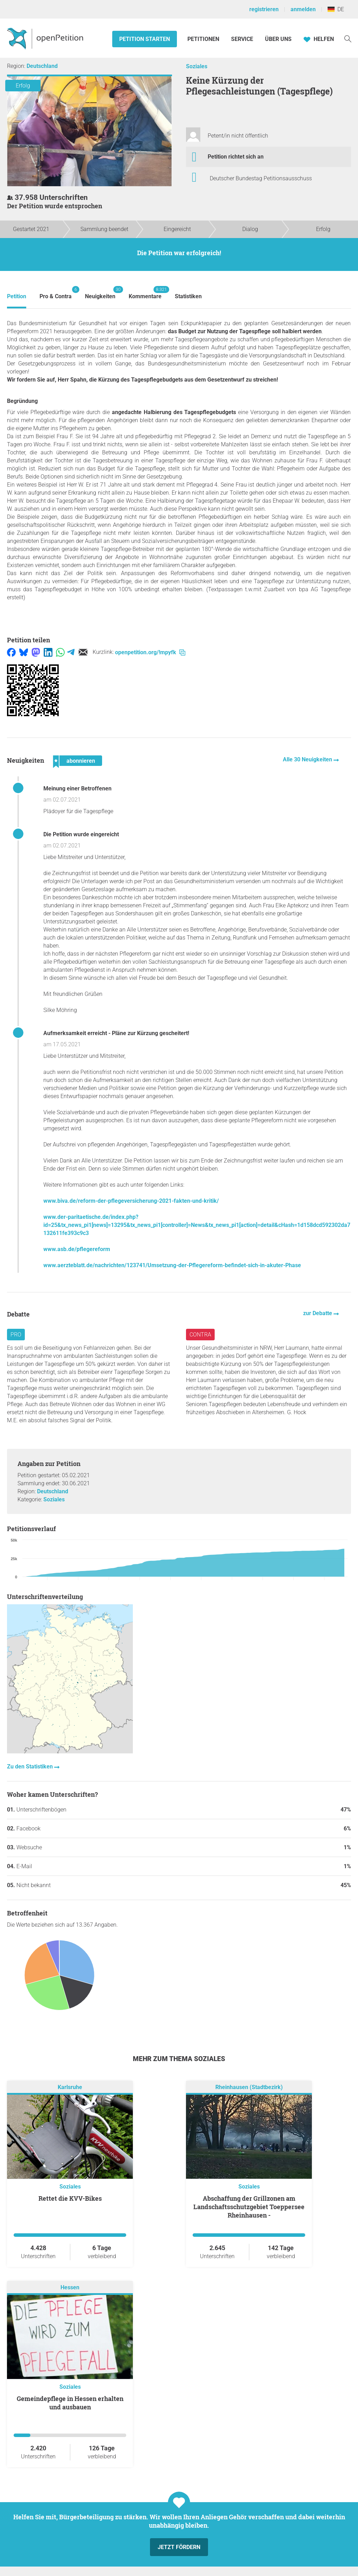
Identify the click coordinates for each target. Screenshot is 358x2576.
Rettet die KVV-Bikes (70, 2198)
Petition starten (144, 39)
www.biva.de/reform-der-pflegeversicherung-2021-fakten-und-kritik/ (131, 1201)
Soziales (196, 66)
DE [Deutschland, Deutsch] (336, 9)
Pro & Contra (56, 293)
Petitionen (204, 39)
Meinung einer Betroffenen (77, 788)
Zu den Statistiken (30, 1766)
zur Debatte (318, 1313)
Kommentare (145, 293)
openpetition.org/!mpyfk (150, 652)
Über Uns (278, 39)
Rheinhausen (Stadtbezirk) (249, 2087)
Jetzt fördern (179, 2547)
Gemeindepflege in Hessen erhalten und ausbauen (70, 2402)
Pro (15, 1334)
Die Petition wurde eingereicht (81, 834)
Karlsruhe (70, 2087)
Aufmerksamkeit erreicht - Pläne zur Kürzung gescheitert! (116, 1033)
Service (242, 39)
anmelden (303, 9)
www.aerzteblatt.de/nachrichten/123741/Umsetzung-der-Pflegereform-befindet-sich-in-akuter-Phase (172, 1265)
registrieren (264, 9)
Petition (16, 296)
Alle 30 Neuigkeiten (308, 759)
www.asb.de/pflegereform (76, 1249)
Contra (200, 1334)
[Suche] (347, 38)
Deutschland (42, 66)
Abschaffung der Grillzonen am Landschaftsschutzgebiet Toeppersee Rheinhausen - (249, 2206)
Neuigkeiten (100, 293)
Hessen (69, 2287)
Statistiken (188, 296)
